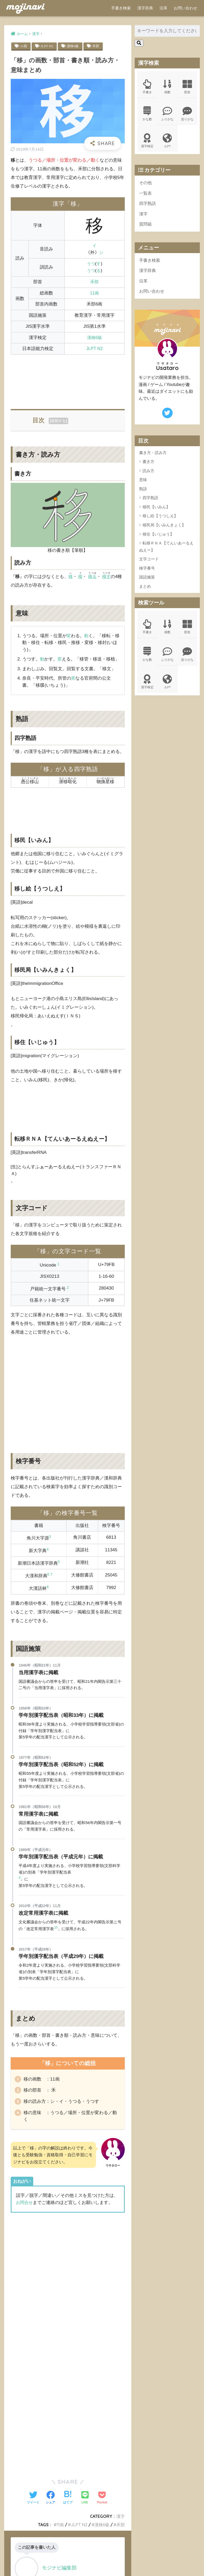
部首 (187, 87)
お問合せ (25, 2212)
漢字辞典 (145, 8)
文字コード (149, 563)
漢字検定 (147, 142)
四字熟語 (148, 205)
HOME (102, 2555)
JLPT (167, 142)
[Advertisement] (68, 379)
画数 (167, 87)
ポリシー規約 (101, 2563)
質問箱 (145, 226)
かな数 (147, 114)
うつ (90, 263)
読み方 (148, 474)
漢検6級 (74, 46)
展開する (58, 421)
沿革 (163, 8)
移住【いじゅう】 (158, 538)
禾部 (97, 46)
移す (107, 576)
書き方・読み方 (153, 456)
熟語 (143, 492)
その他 (145, 184)
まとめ (145, 590)
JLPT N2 (47, 46)
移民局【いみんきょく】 (164, 529)
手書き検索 (121, 8)
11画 (23, 46)
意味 (143, 484)
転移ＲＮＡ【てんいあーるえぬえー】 (166, 550)
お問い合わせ (185, 8)
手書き (147, 87)
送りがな (187, 114)
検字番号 (147, 572)
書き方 (148, 465)
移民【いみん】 (156, 511)
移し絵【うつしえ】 (160, 520)
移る (93, 576)
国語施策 (147, 581)
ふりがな (167, 114)
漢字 (143, 216)
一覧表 (145, 195)
